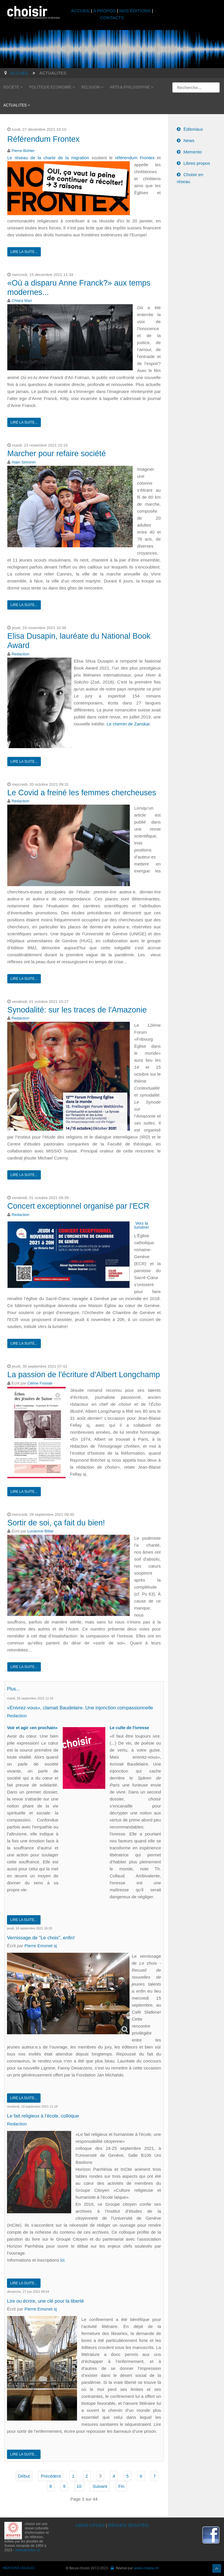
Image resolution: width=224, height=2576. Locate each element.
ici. (63, 2257)
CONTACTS (112, 17)
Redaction (20, 654)
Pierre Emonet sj (40, 1944)
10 (79, 2483)
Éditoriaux (193, 129)
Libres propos (196, 163)
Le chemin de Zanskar (128, 723)
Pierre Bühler (23, 150)
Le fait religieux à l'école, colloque (44, 2114)
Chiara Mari (22, 300)
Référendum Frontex (43, 139)
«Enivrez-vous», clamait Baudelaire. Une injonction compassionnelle (83, 1707)
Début (24, 2473)
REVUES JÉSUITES (128, 2522)
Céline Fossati (39, 1383)
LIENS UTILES (90, 2522)
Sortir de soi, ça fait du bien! (56, 1522)
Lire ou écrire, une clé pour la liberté (47, 2298)
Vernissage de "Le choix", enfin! (42, 1937)
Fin (121, 2483)
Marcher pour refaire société (56, 453)
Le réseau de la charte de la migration (48, 157)
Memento (192, 151)
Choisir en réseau (190, 178)
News (189, 140)
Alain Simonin (24, 462)
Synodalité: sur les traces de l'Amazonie (77, 1009)
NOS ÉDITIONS (135, 10)
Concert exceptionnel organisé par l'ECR (78, 1206)
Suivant (99, 2483)
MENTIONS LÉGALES (18, 2565)
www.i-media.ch (146, 2565)
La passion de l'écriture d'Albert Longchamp (83, 1374)
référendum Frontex (135, 157)
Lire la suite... (24, 252)
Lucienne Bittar (40, 1531)
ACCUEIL (81, 10)
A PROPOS (104, 10)
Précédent (51, 2473)
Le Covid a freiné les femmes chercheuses (81, 792)
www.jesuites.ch (27, 2547)
